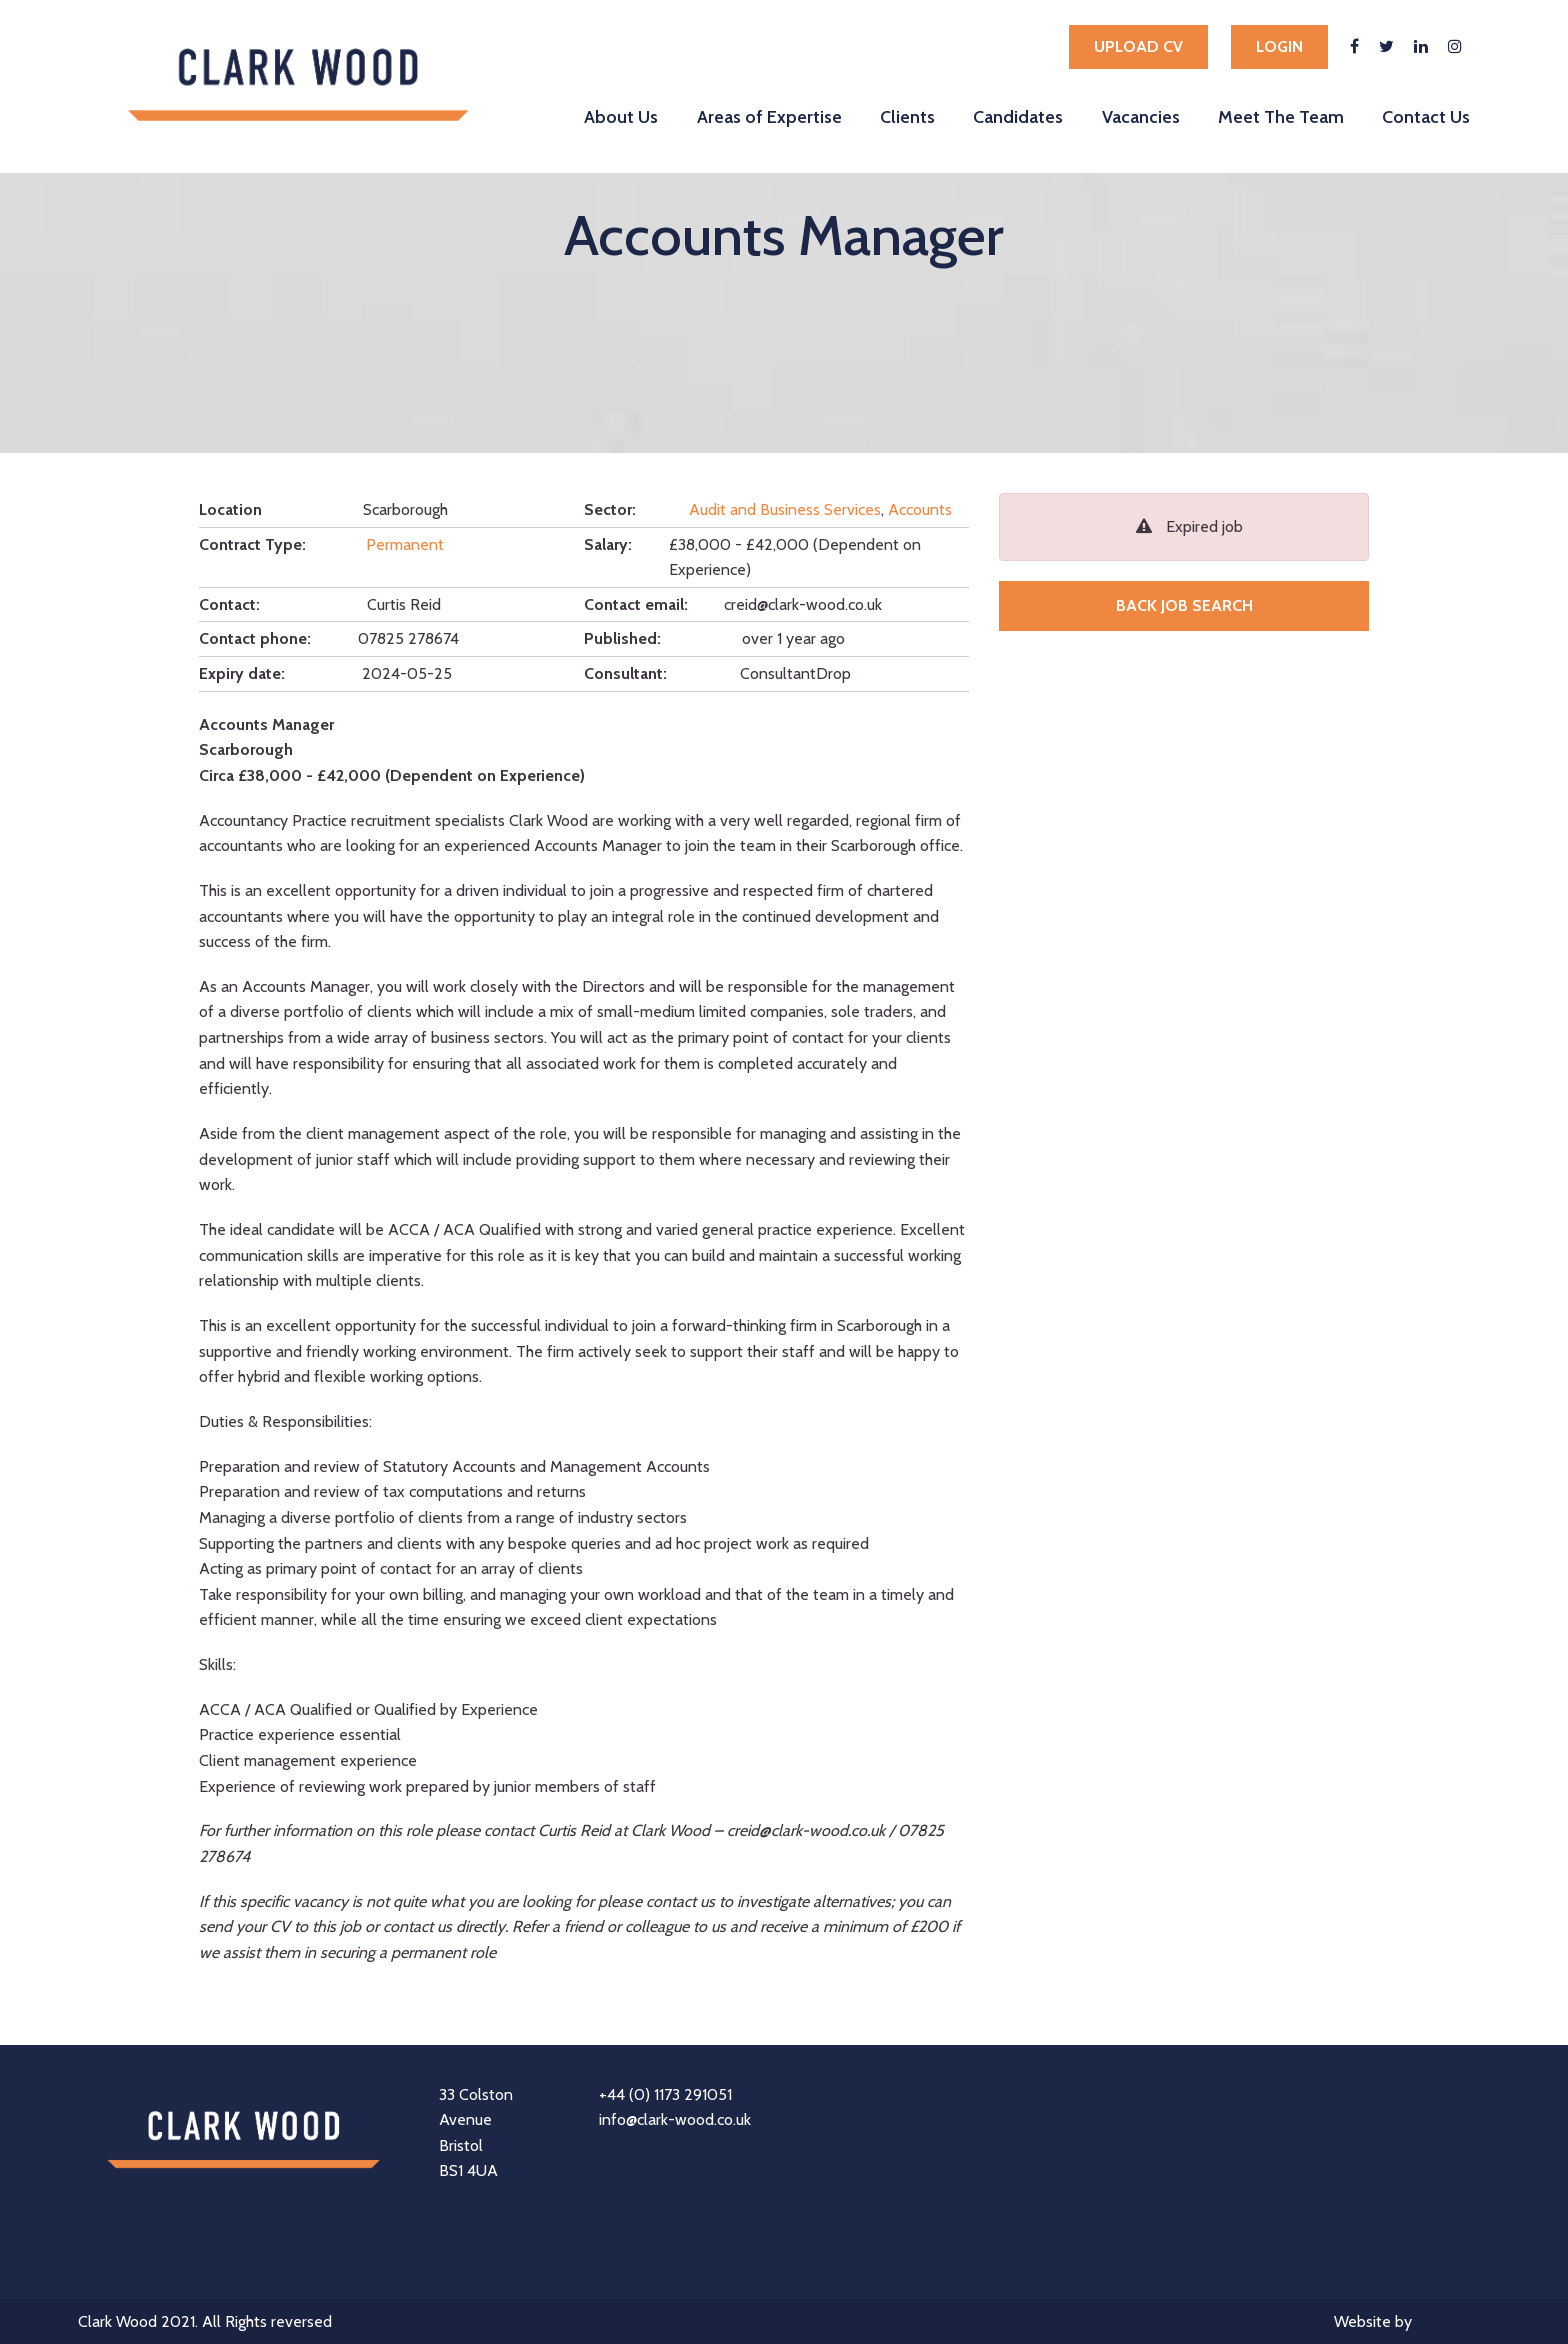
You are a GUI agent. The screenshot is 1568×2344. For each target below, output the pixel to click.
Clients (907, 116)
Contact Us (1426, 116)
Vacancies (1141, 116)
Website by (1412, 2323)
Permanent (405, 544)
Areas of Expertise (769, 116)
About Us (621, 116)
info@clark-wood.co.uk (675, 2119)
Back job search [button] (1184, 605)
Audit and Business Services (785, 509)
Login (1279, 46)
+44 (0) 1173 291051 (665, 2094)
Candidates (1018, 116)
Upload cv (1138, 46)
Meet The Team (1281, 116)
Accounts (920, 509)
